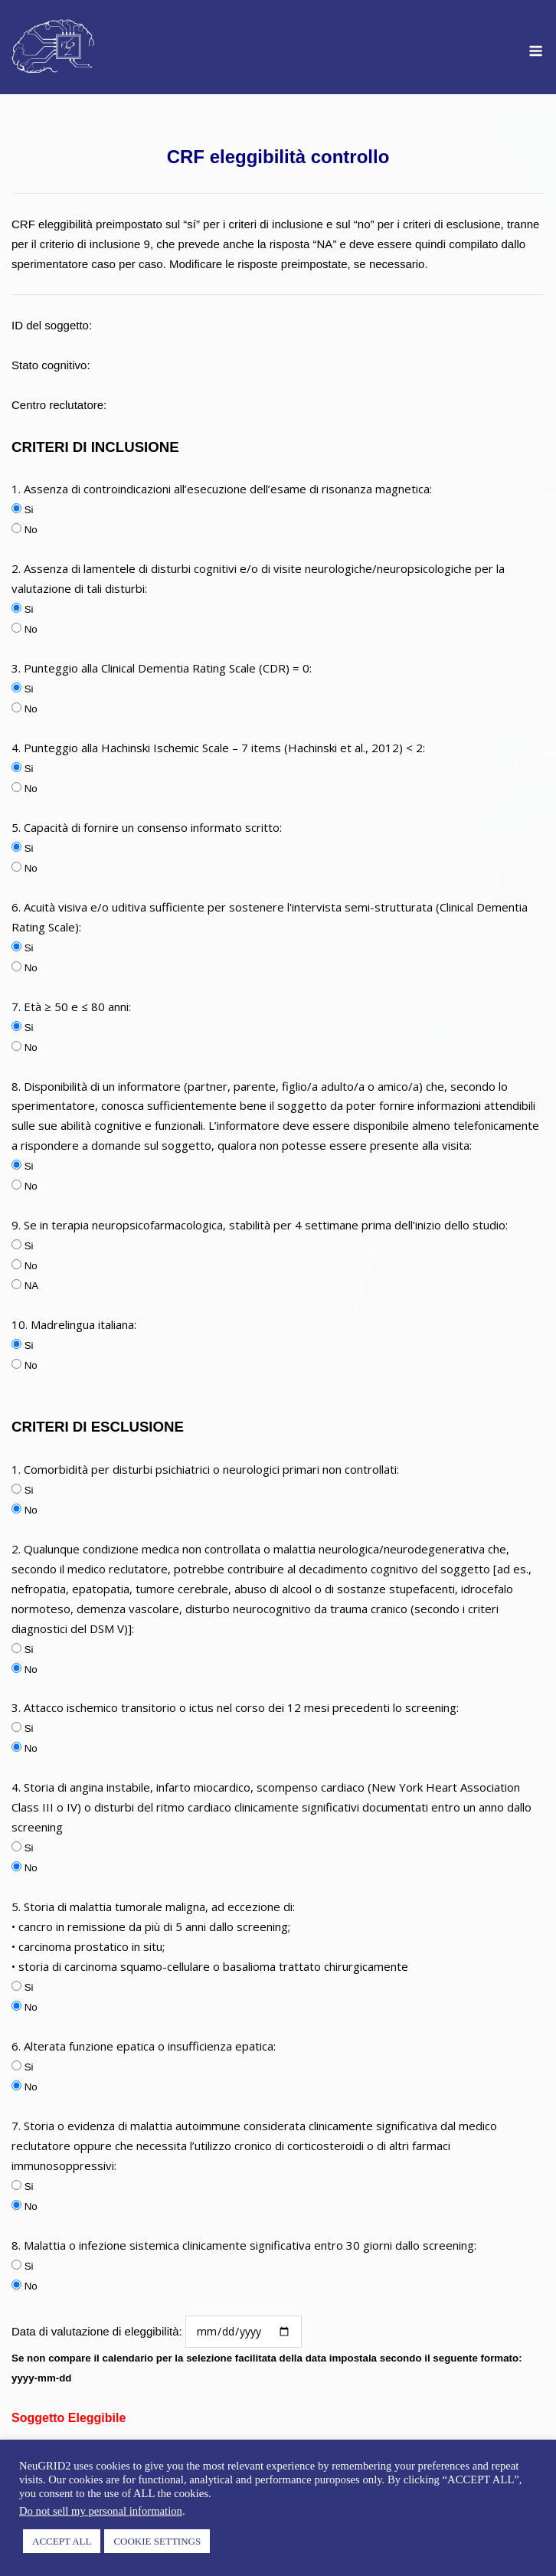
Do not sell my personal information (100, 2511)
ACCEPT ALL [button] (61, 2541)
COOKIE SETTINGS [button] (157, 2541)
